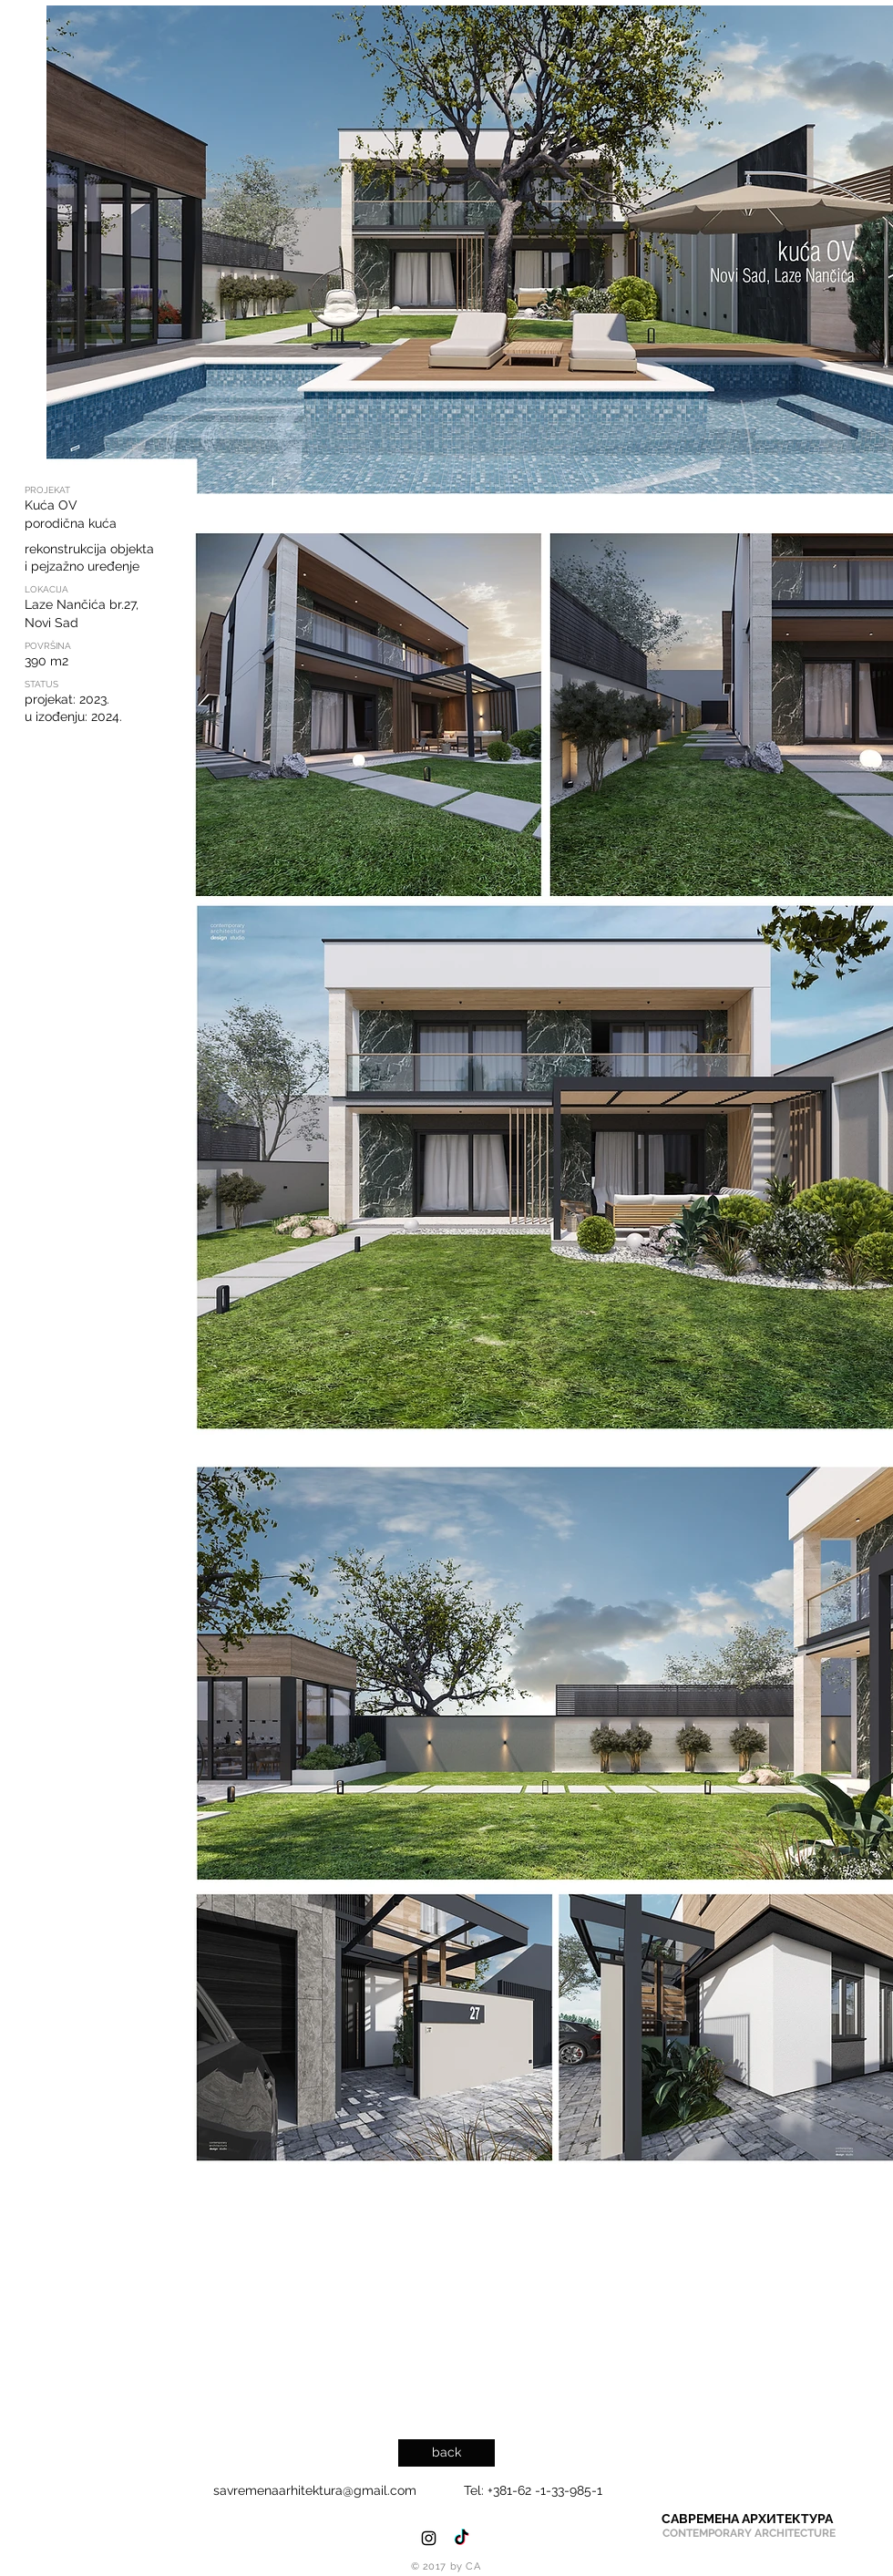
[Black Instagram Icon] (428, 2538)
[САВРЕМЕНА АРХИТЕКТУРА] (747, 2519)
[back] (446, 2453)
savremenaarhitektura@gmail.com (314, 2490)
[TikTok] (461, 2538)
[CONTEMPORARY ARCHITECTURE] (748, 2533)
